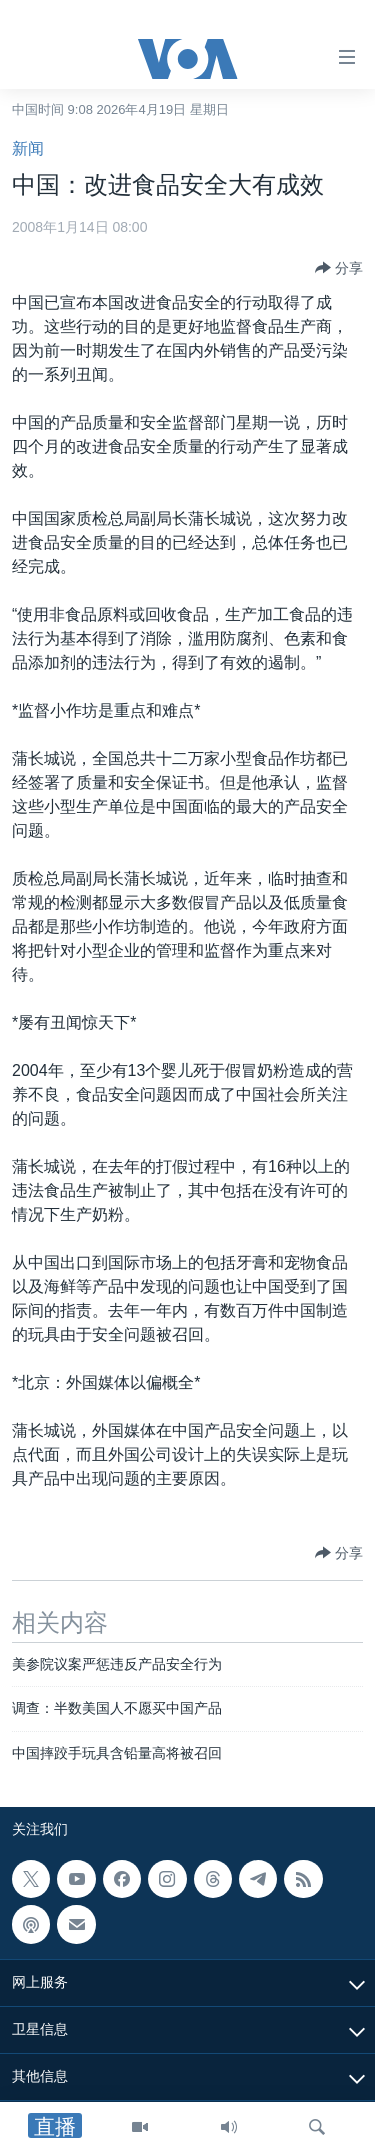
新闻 (28, 148)
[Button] (339, 268)
